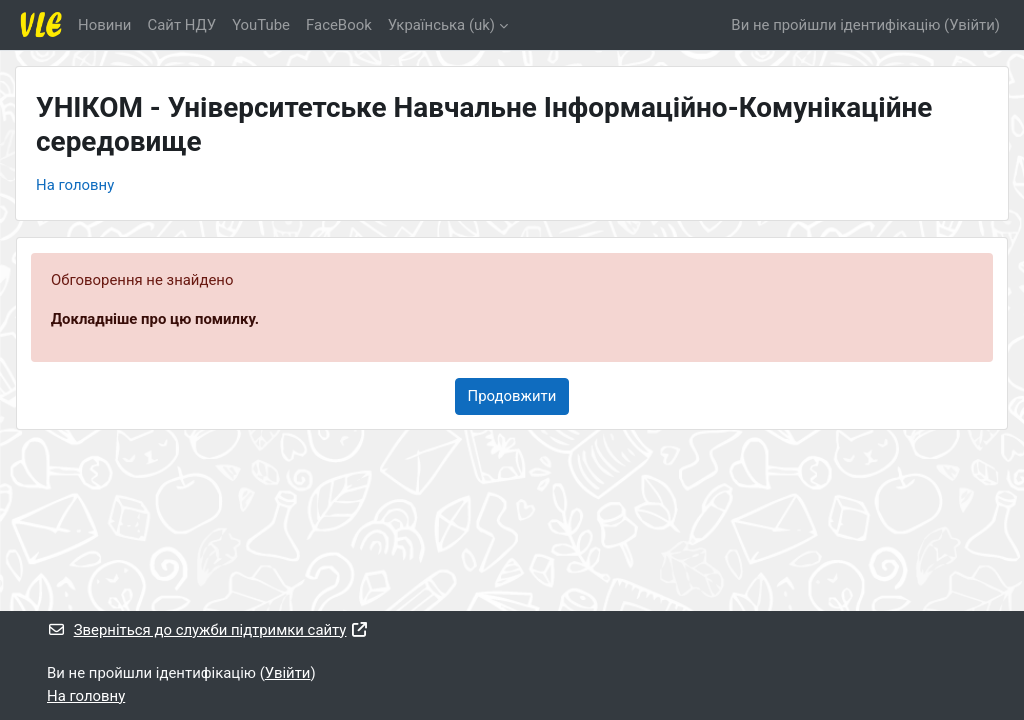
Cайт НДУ (181, 25)
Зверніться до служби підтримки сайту (208, 630)
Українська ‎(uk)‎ (441, 25)
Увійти (972, 25)
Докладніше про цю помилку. (155, 319)
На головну (75, 185)
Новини (104, 25)
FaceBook (339, 25)
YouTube (261, 25)
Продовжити (512, 396)
